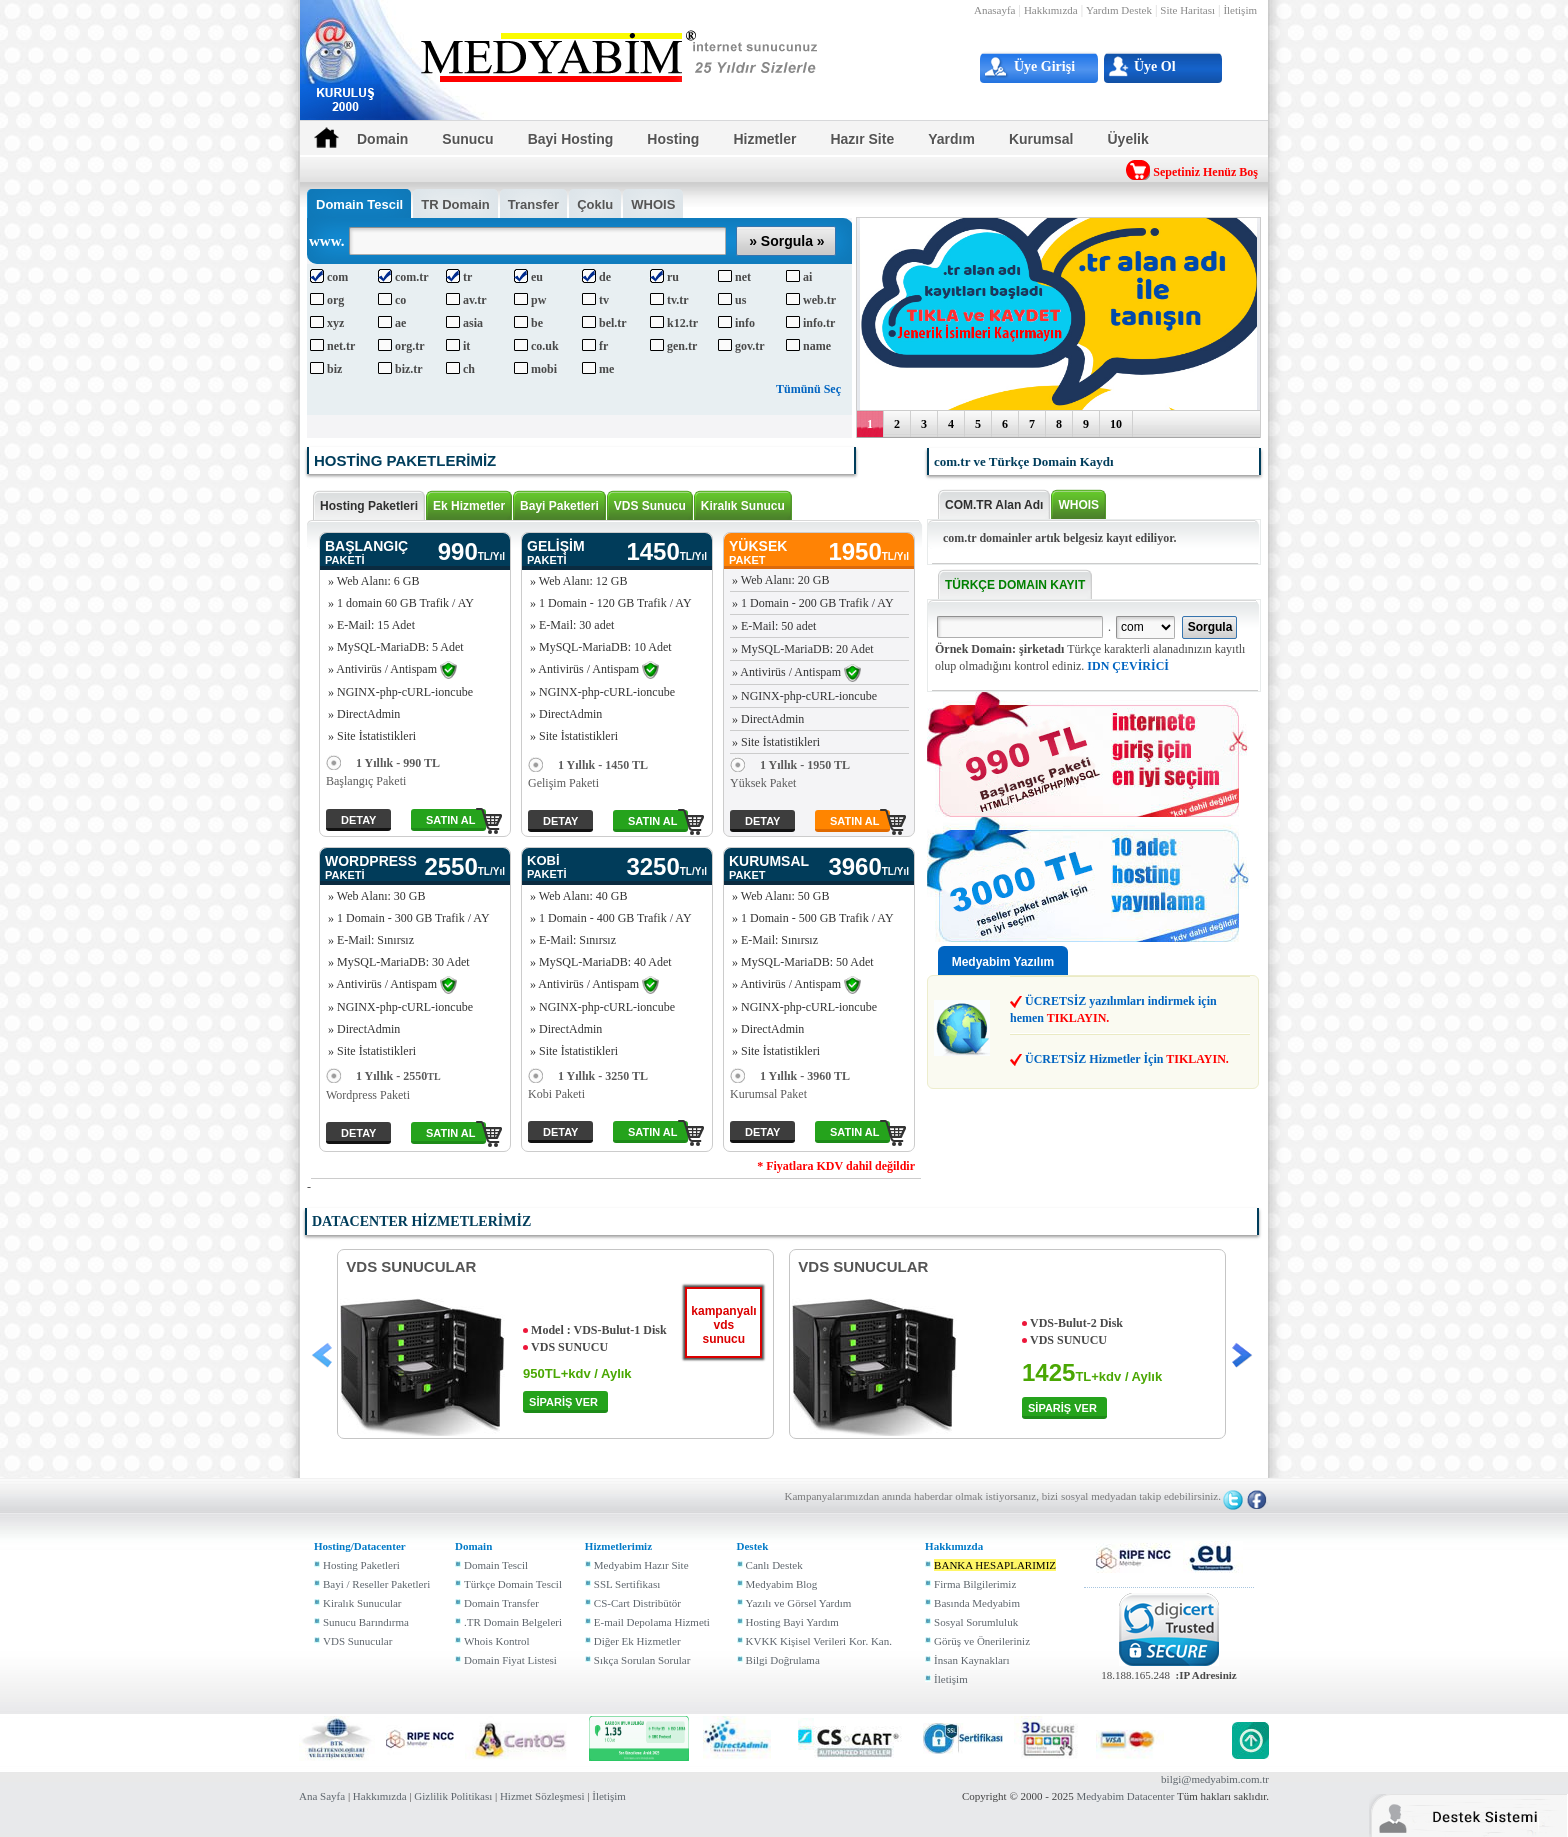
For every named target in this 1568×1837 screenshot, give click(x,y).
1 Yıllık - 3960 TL (790, 1076)
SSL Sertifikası (627, 1584)
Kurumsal (1041, 139)
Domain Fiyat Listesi (510, 1660)
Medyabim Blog (782, 1584)
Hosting (673, 139)
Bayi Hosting (571, 139)
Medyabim (1100, 1796)
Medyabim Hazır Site (641, 1565)
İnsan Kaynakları (971, 1660)
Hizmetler (764, 139)
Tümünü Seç (808, 389)
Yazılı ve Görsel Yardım (799, 1603)
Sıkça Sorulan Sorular (642, 1660)
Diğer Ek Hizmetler (637, 1641)
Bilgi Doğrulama (783, 1660)
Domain (382, 139)
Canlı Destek (774, 1565)
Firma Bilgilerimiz (975, 1584)
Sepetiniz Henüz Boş (1205, 172)
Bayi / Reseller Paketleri (376, 1584)
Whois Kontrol (497, 1641)
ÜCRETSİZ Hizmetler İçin (1127, 1059)
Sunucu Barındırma (366, 1622)
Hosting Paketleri (361, 1565)
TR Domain (455, 204)
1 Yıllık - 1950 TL (790, 765)
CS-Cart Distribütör (637, 1603)
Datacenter (1151, 1796)
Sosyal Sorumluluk (976, 1622)
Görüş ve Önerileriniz (982, 1641)
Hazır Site (862, 139)
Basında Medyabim (977, 1603)
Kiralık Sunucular (362, 1603)
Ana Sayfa (322, 1796)
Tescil (359, 204)
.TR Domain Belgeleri (513, 1622)
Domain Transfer (501, 1603)
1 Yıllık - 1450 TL (588, 765)
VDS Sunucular (357, 1641)
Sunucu (467, 139)
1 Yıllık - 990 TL (383, 763)
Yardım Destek (1119, 10)
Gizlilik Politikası (453, 1796)
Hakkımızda (1051, 10)
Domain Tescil (496, 1565)
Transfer (533, 204)
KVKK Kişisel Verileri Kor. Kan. (819, 1641)
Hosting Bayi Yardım (792, 1622)
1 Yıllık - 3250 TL (588, 1076)
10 (1116, 424)
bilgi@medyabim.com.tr (1215, 1779)
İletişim (1240, 10)
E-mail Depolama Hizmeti (652, 1622)
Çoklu (595, 204)
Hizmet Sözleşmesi (542, 1796)
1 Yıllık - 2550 (383, 1076)
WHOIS (653, 204)
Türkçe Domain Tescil (513, 1584)
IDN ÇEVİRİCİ (1128, 666)
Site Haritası (1187, 10)
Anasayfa (995, 10)
